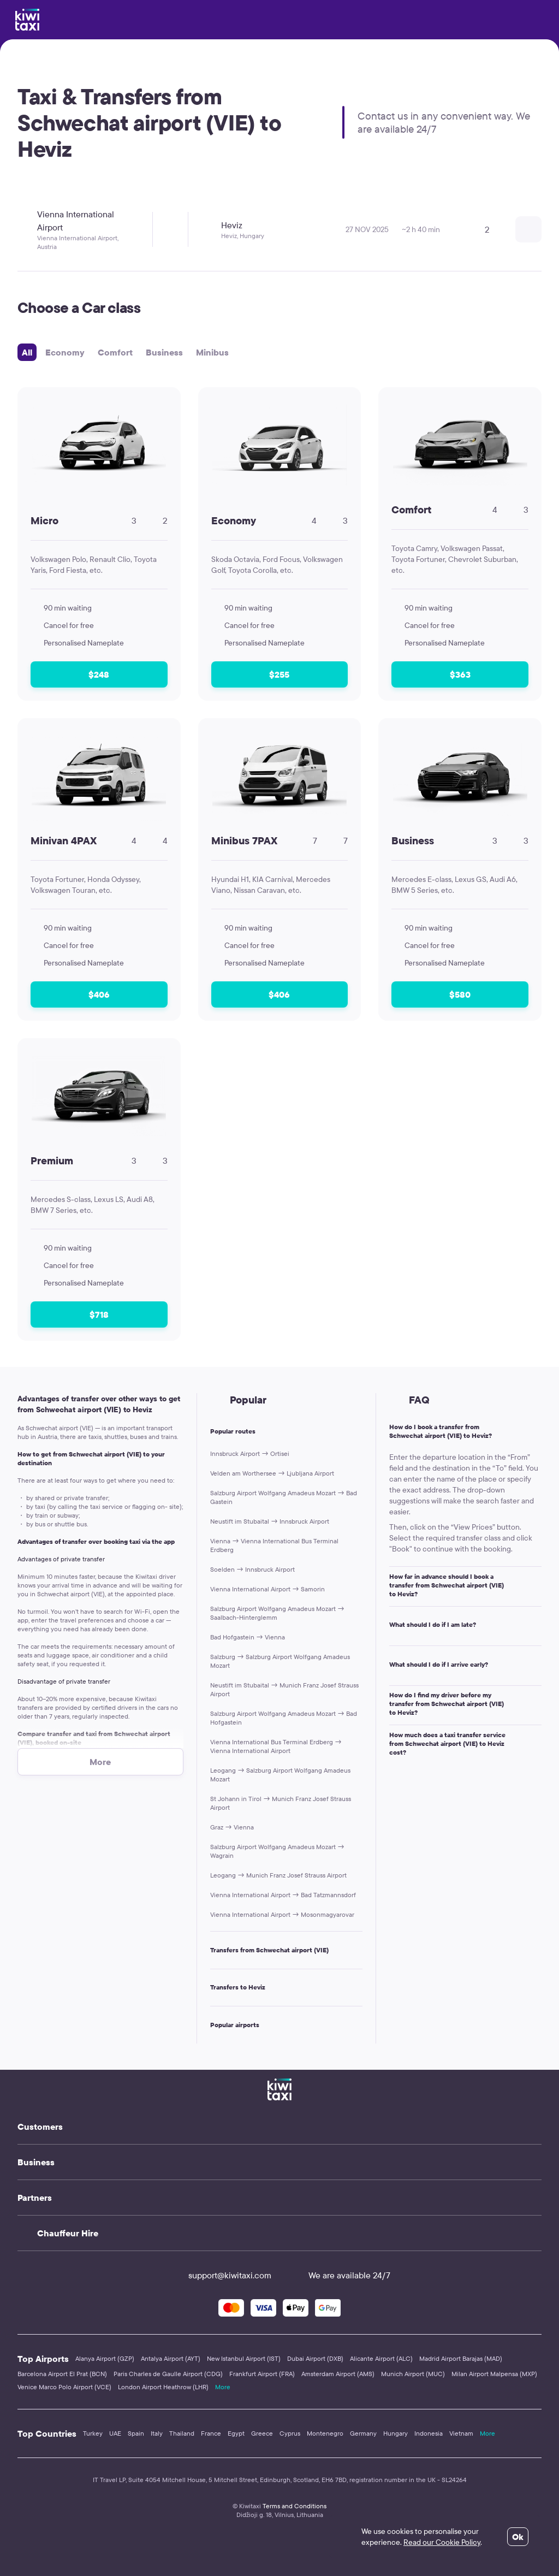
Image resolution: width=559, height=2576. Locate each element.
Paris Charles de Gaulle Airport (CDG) (168, 2374)
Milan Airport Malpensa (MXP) (494, 2374)
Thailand (181, 2433)
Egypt (236, 2433)
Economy (65, 352)
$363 (460, 674)
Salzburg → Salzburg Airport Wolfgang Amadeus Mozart (280, 1661)
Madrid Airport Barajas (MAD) (460, 2358)
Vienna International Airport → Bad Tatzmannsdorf (283, 1895)
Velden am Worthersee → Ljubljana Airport (272, 1473)
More (222, 2387)
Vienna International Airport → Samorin (267, 1589)
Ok (518, 2536)
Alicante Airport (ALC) (381, 2358)
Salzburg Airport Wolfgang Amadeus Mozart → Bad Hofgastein (283, 1717)
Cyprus (290, 2433)
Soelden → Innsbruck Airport (252, 1569)
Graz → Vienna (232, 1827)
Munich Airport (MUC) (413, 2374)
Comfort (115, 352)
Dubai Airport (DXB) (315, 2358)
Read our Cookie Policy (441, 2542)
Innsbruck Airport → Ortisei (249, 1453)
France (211, 2433)
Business (164, 352)
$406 (99, 994)
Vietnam (461, 2433)
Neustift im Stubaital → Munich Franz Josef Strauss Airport (284, 1689)
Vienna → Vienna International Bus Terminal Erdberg (274, 1545)
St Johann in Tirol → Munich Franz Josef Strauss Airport (280, 1803)
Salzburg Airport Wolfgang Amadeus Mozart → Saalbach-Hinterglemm (277, 1612)
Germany (363, 2433)
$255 (279, 674)
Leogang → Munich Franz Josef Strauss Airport (278, 1875)
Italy (157, 2433)
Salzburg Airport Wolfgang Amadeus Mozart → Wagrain (277, 1851)
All (27, 352)
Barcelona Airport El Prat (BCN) (62, 2374)
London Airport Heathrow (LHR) (163, 2387)
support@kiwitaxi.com (220, 2275)
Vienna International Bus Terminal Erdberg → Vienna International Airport (276, 1746)
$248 (98, 674)
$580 (460, 994)
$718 (99, 1314)
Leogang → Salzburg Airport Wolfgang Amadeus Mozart (280, 1774)
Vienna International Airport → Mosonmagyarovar (282, 1914)
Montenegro (325, 2433)
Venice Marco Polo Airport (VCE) (64, 2387)
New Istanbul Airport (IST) (244, 2358)
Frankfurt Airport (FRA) (262, 2374)
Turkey (93, 2433)
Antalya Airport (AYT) (170, 2358)
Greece (262, 2433)
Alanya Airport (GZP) (104, 2358)
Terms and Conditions (294, 2506)
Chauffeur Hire (67, 2233)
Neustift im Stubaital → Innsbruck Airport (269, 1521)
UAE (115, 2433)
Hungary (395, 2433)
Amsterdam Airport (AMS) (337, 2374)
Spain (136, 2433)
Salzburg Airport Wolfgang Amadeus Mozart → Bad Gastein (283, 1497)
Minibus (212, 352)
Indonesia (428, 2433)
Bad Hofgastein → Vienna (247, 1637)
